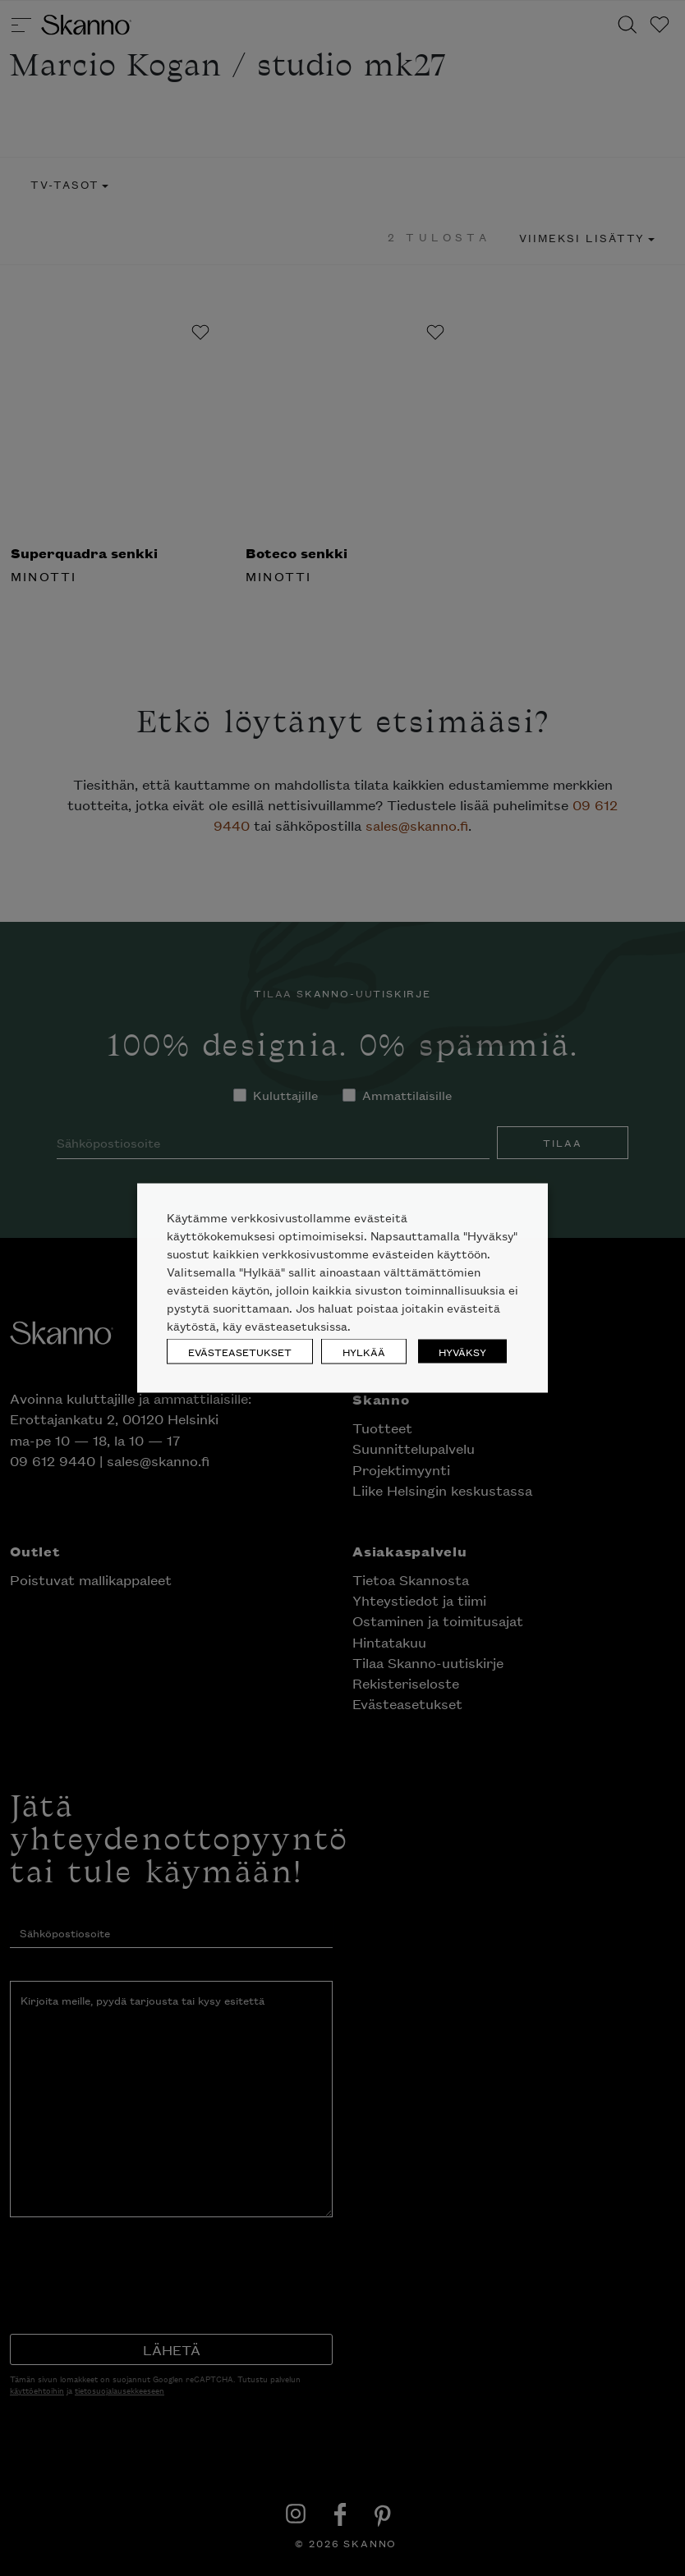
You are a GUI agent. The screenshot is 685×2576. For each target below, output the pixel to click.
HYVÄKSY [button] (462, 1351)
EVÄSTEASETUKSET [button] (240, 1351)
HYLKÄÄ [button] (363, 1351)
